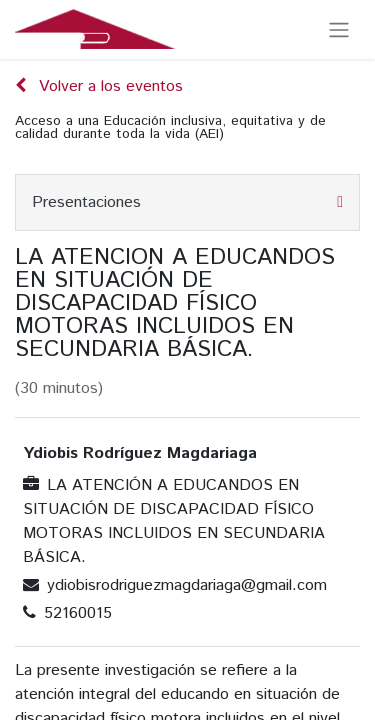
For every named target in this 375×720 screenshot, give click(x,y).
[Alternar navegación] (339, 29)
